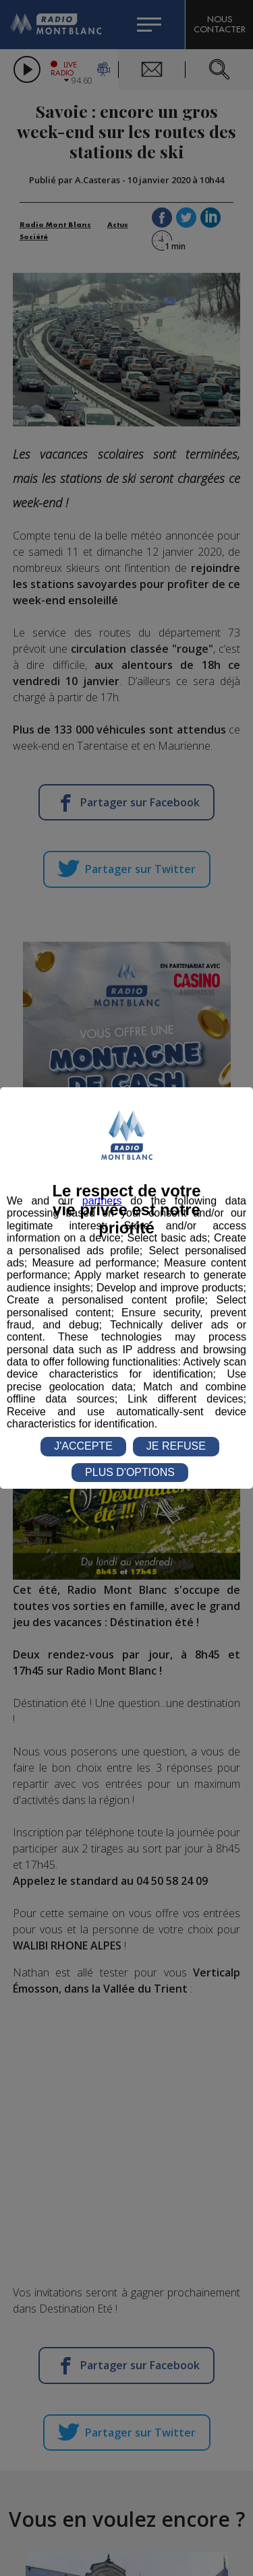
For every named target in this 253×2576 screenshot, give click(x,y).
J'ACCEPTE (83, 1446)
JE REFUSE (176, 1446)
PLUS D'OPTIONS (130, 1472)
